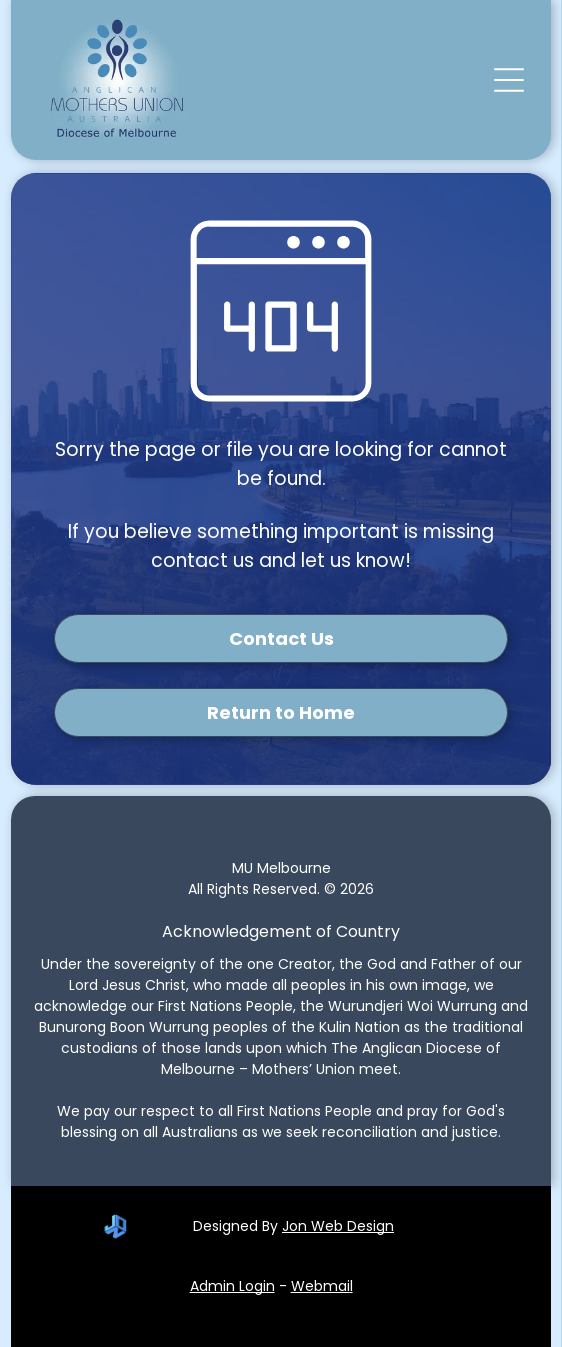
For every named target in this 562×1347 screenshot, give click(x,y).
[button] (509, 80)
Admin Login (232, 1286)
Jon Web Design (338, 1226)
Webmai (320, 1286)
